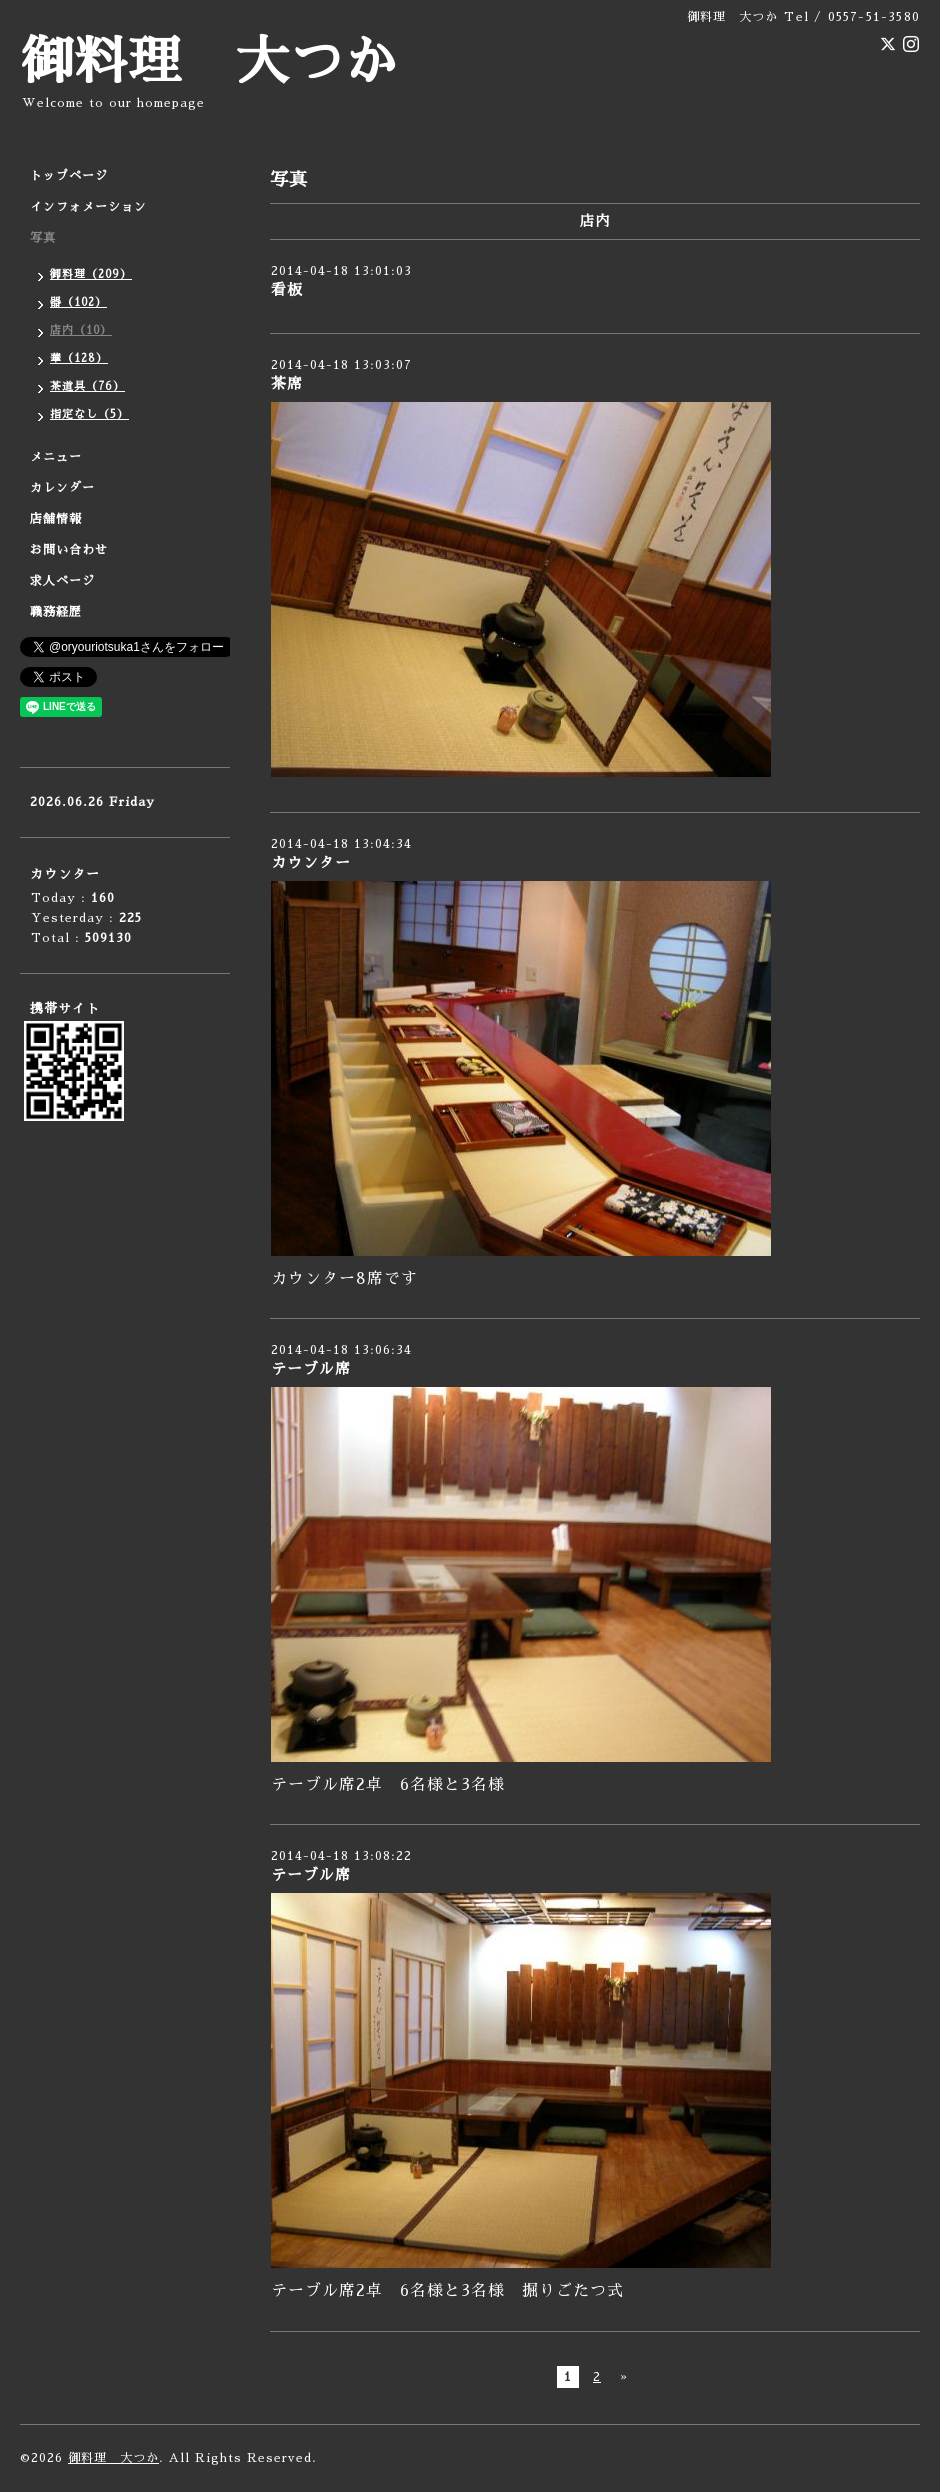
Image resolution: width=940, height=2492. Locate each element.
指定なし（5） (89, 414)
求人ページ (62, 581)
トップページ (69, 176)
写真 (43, 238)
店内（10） (81, 330)
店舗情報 (56, 519)
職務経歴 (56, 612)
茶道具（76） (87, 386)
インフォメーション (88, 207)
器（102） (78, 302)
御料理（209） (91, 274)
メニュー (56, 457)
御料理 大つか (209, 62)
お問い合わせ (69, 550)
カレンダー (62, 488)
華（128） (79, 358)
